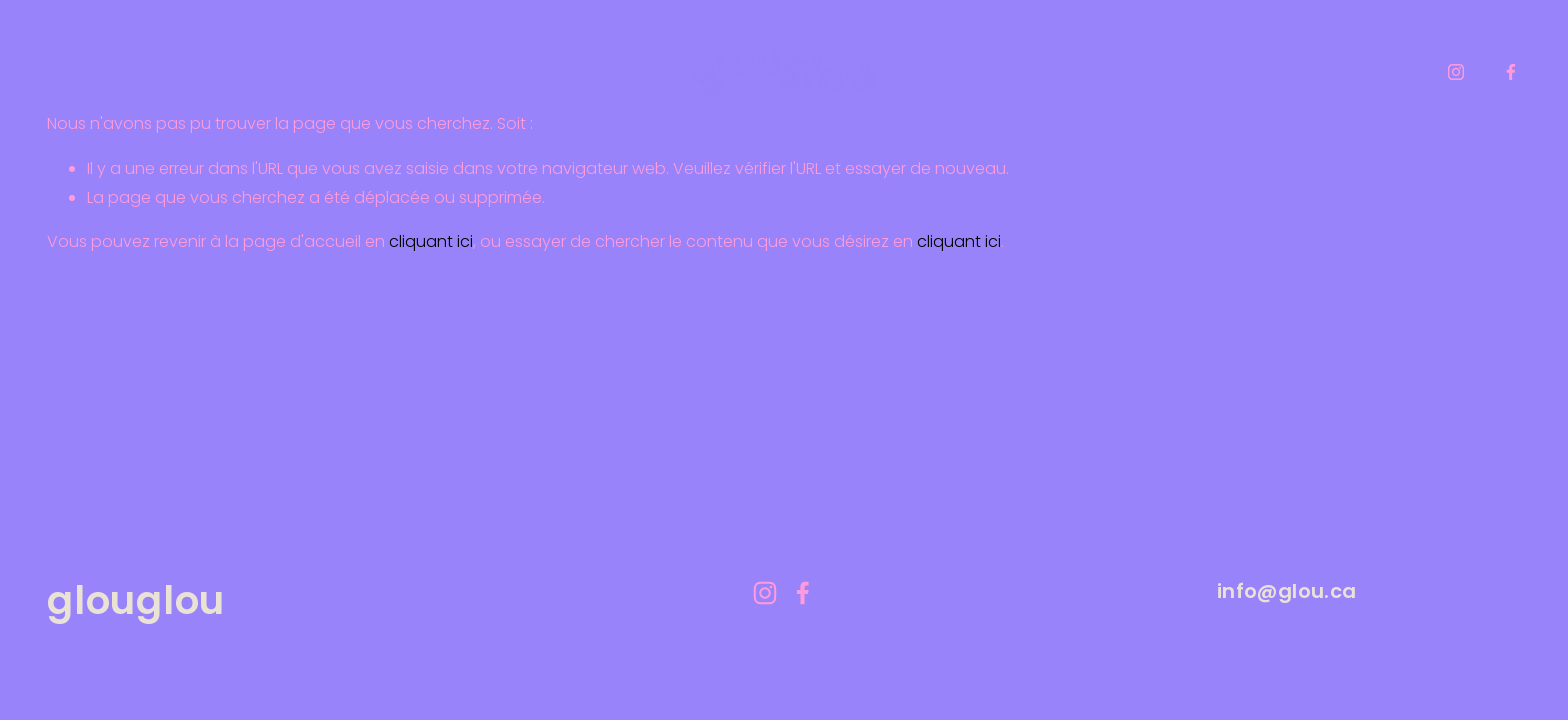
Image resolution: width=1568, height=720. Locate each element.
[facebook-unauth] (1511, 72)
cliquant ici (431, 241)
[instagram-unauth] (1456, 72)
